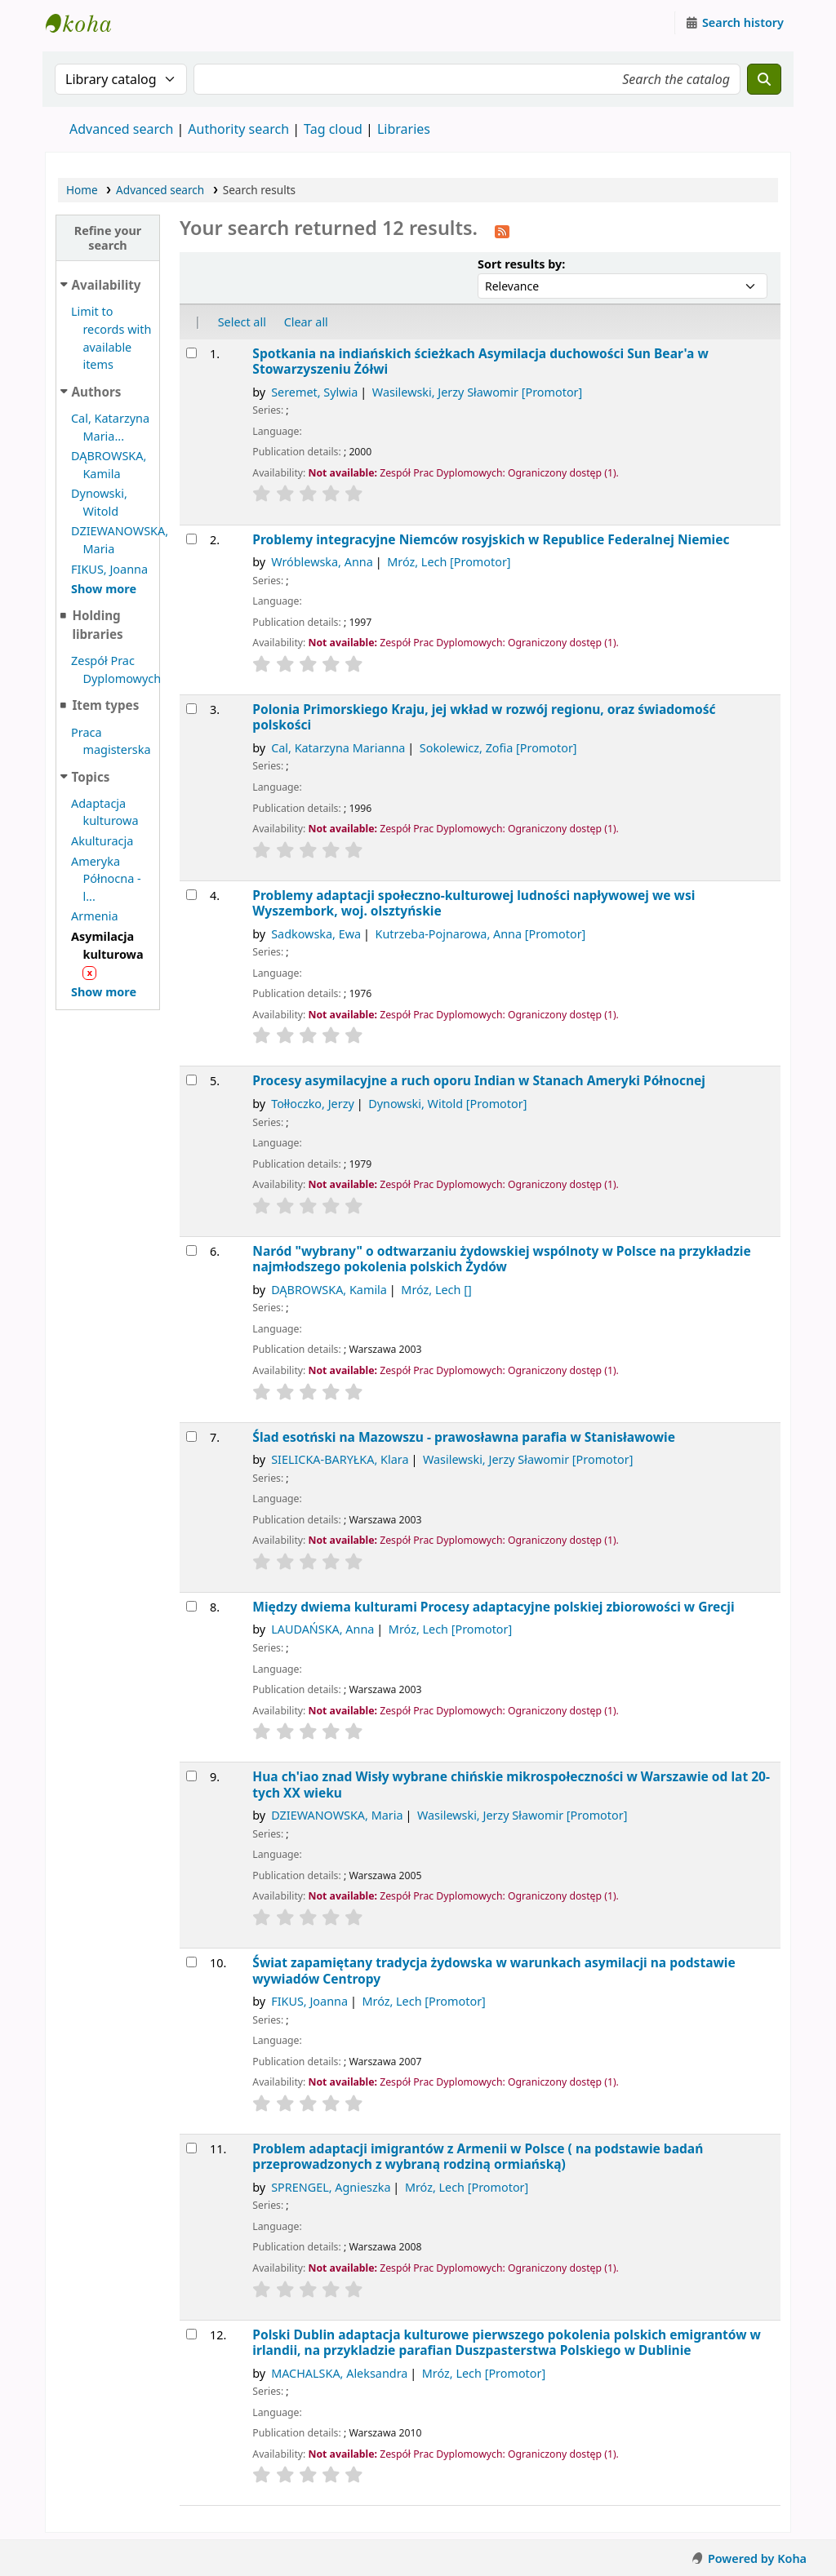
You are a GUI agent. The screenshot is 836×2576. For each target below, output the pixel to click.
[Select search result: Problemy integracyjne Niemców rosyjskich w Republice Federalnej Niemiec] (191, 539)
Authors (97, 392)
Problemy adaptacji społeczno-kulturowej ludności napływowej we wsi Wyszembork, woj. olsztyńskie (473, 904)
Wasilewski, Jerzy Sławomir (477, 392)
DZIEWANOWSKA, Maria (336, 1815)
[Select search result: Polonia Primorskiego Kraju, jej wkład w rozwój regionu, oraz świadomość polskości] (191, 708)
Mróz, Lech (448, 562)
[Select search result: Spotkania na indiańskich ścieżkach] (191, 353)
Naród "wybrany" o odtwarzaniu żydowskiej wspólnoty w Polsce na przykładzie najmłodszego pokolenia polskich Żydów (501, 1259)
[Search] (764, 79)
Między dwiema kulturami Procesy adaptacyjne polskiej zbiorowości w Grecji (493, 1607)
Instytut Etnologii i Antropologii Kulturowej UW (86, 23)
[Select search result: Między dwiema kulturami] (191, 1606)
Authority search (238, 129)
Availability (106, 285)
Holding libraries (97, 624)
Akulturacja (102, 841)
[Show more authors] (103, 588)
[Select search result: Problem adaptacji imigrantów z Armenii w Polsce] (191, 2148)
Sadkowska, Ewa (316, 934)
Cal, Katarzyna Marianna (338, 748)
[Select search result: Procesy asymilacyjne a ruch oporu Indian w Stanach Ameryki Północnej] (191, 1080)
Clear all (306, 322)
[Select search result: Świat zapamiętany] (191, 1962)
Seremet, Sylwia (314, 392)
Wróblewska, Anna (322, 562)
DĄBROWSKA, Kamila (329, 1289)
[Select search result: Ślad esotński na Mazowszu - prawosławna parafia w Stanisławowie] (191, 1436)
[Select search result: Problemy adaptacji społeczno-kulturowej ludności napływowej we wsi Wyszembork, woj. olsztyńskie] (191, 894)
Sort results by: (521, 264)
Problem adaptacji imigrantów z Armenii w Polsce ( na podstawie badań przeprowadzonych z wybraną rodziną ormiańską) (477, 2157)
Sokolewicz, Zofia (498, 748)
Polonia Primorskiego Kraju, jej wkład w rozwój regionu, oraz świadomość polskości (483, 718)
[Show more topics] (103, 992)
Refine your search (108, 237)
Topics (91, 777)
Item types (105, 705)
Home (82, 189)
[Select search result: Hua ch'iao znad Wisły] (191, 1776)
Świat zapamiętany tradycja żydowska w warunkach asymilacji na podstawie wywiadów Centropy (493, 1971)
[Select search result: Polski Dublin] (191, 2334)
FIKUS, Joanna (109, 569)
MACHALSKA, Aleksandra (339, 2373)
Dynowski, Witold (447, 1103)
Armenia (94, 916)
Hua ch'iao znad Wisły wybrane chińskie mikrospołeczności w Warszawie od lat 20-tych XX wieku (511, 1785)
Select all (242, 322)
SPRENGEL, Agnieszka (330, 2187)
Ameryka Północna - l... (106, 878)
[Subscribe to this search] (502, 230)
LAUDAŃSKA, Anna (322, 1629)
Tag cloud (333, 129)
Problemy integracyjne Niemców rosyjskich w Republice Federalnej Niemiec (490, 540)
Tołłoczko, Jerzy (312, 1103)
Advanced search (121, 129)
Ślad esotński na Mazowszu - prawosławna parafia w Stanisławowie (463, 1437)
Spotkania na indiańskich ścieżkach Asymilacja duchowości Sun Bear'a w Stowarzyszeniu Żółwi (480, 362)
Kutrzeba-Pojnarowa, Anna (480, 934)
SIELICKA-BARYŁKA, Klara (339, 1459)
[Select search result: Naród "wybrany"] (191, 1250)
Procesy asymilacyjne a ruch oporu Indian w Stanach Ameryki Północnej (478, 1080)
